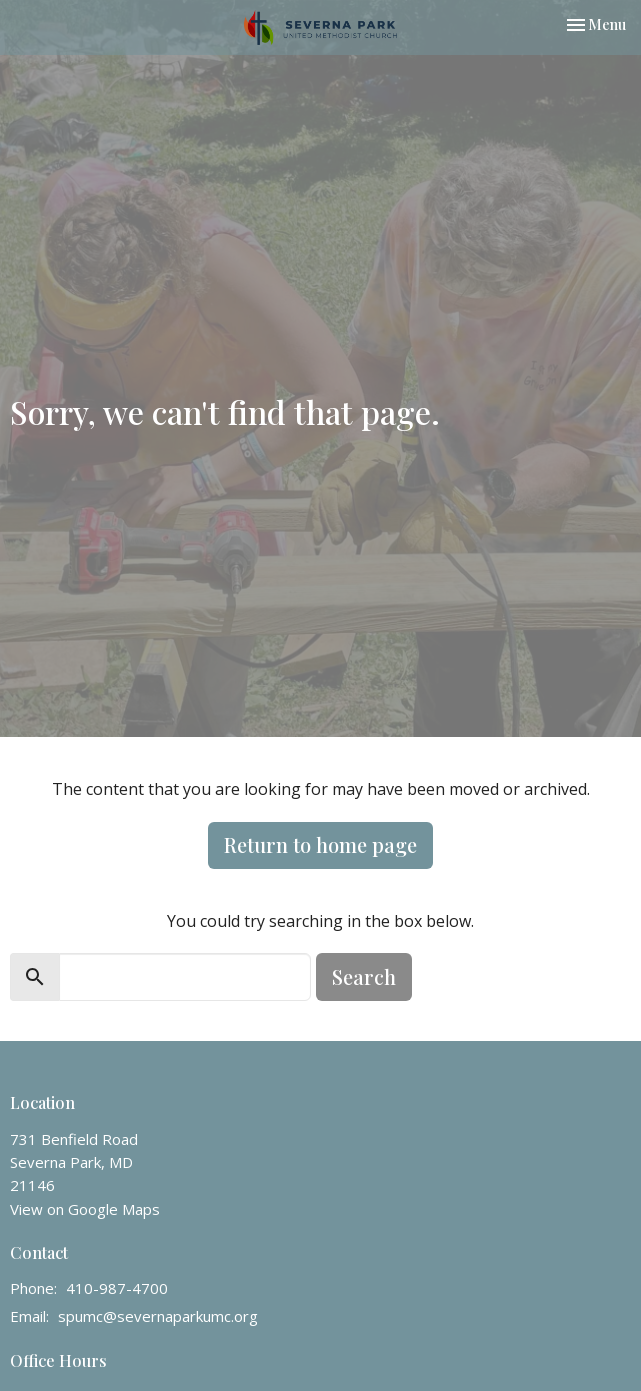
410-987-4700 (117, 1288)
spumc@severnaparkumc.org (158, 1316)
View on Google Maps (85, 1209)
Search (364, 976)
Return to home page (320, 844)
